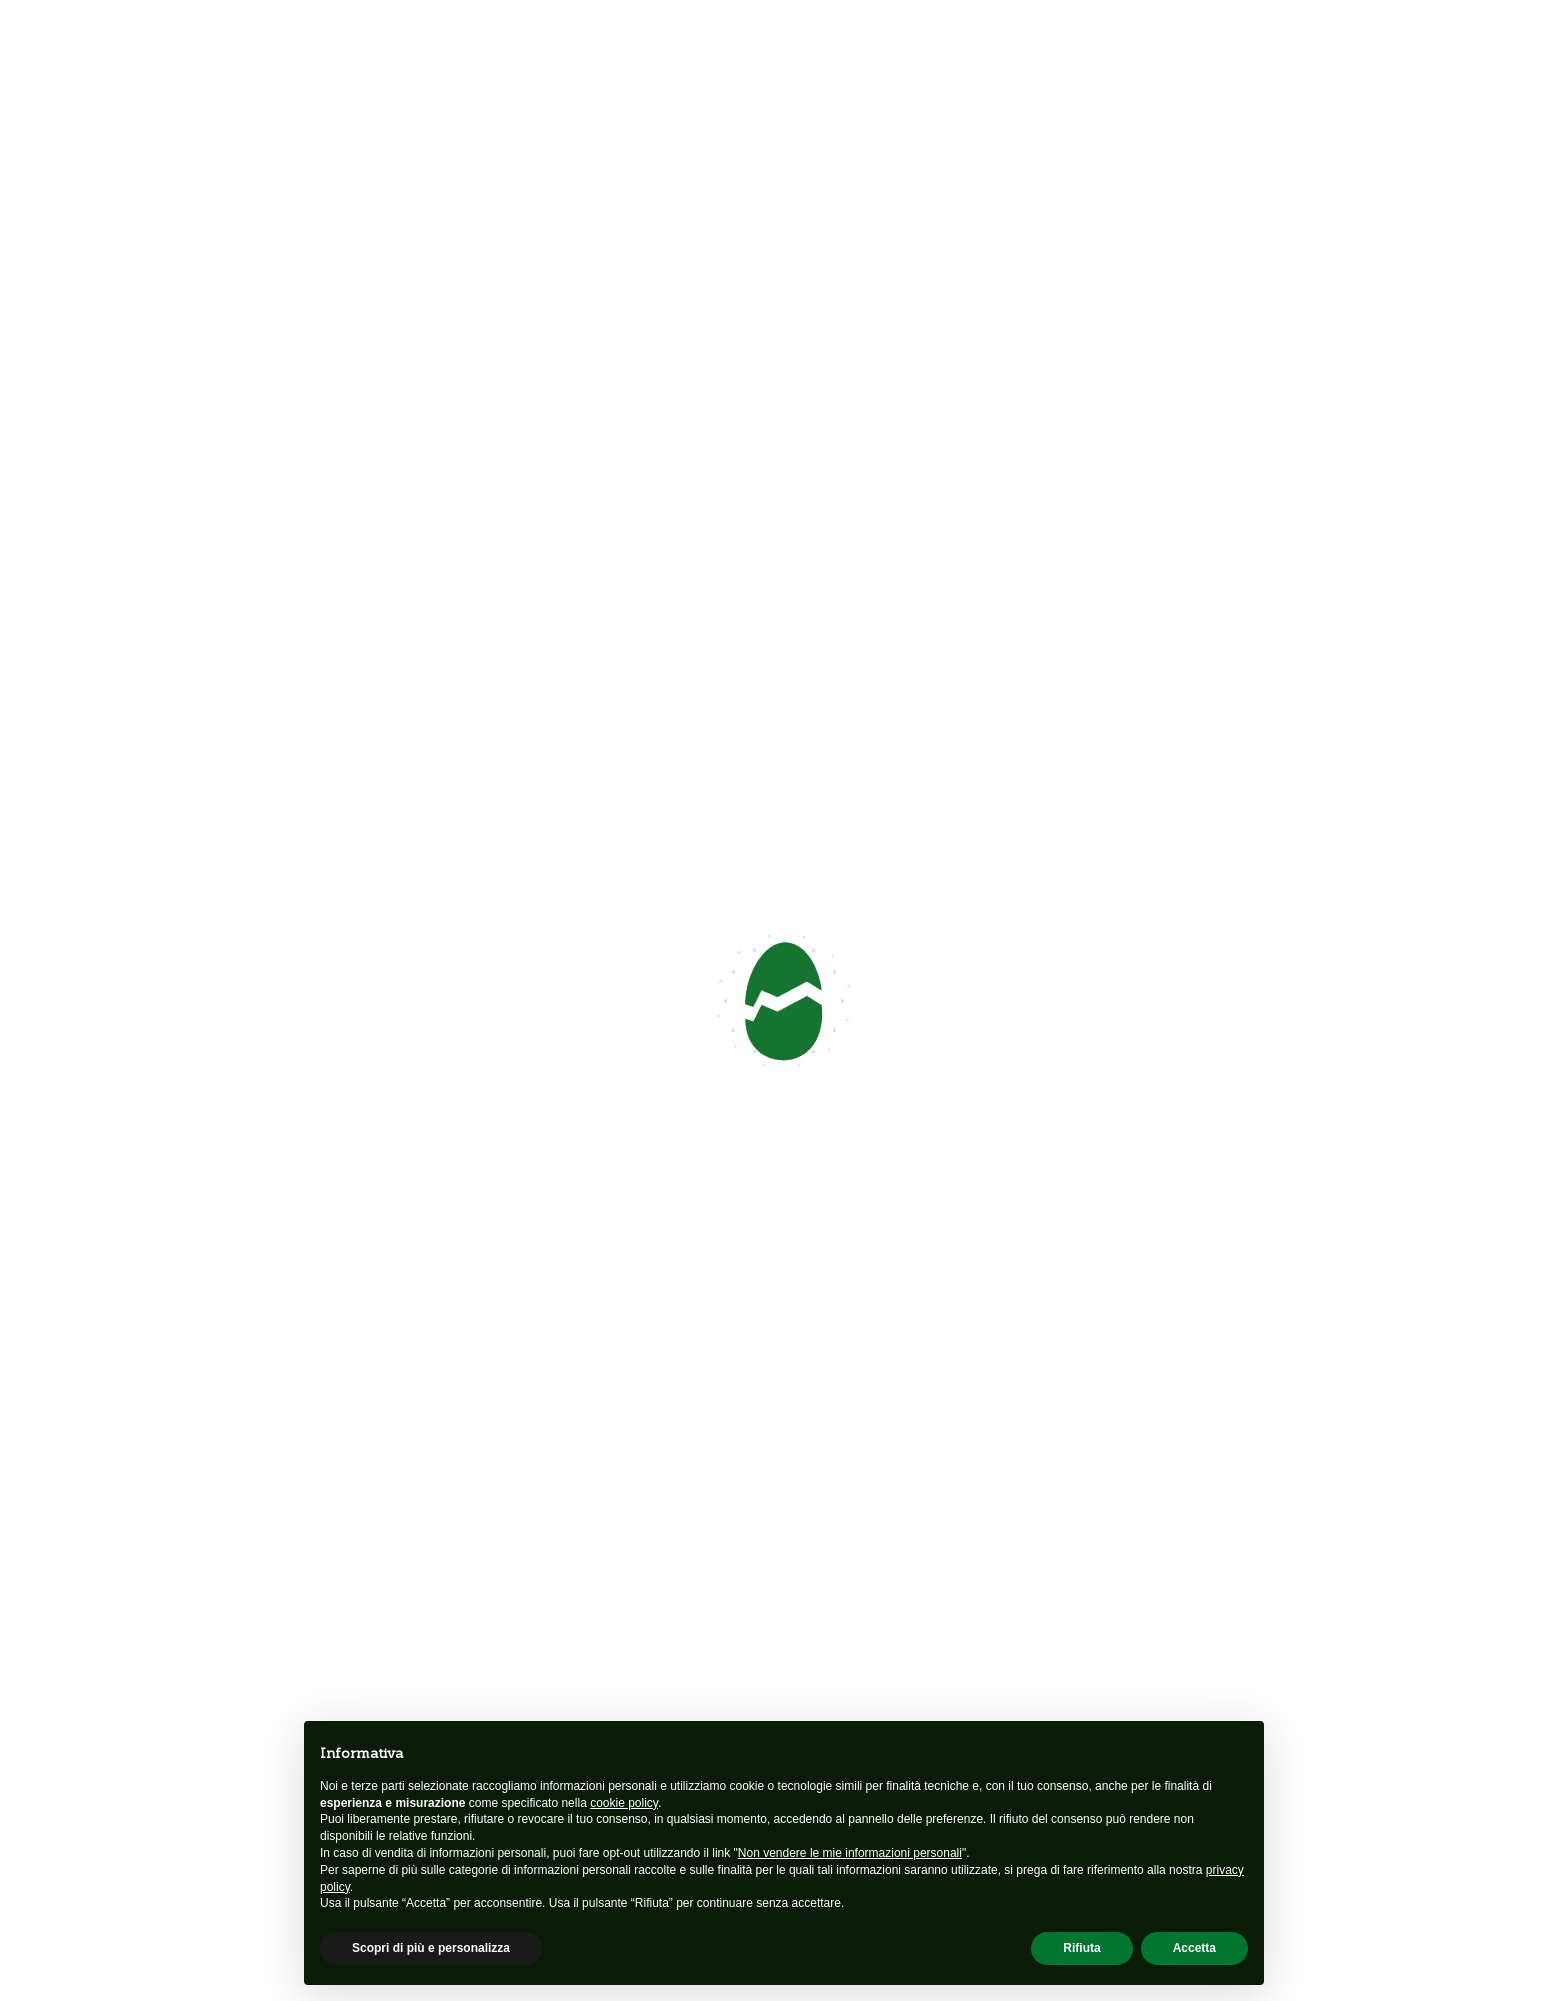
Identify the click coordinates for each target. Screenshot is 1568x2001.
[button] (926, 1039)
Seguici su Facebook (258, 564)
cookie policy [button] (624, 1803)
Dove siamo (980, 1308)
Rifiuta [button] (1081, 1948)
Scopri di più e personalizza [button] (431, 1948)
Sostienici (1237, 1580)
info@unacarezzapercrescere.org (317, 511)
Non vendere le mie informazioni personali (850, 1853)
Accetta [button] (1194, 1948)
